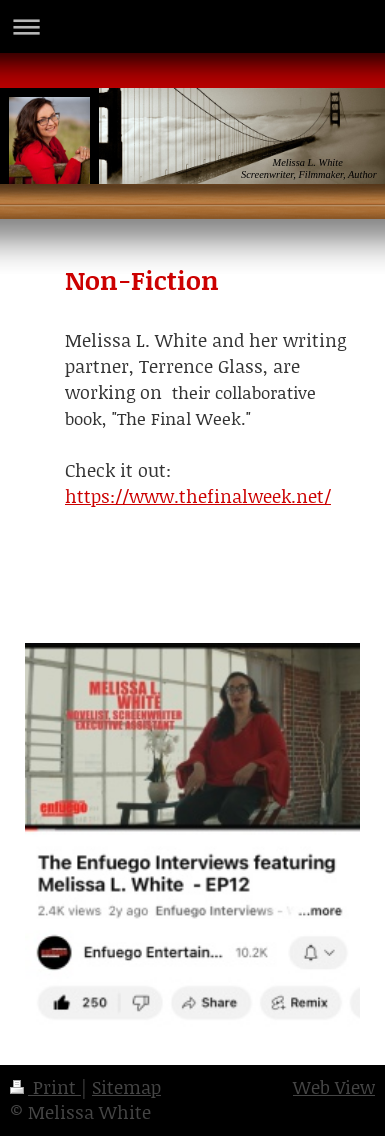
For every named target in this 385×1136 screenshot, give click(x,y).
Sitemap (126, 1087)
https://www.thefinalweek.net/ (198, 496)
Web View (334, 1087)
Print (45, 1087)
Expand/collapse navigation (192, 26)
